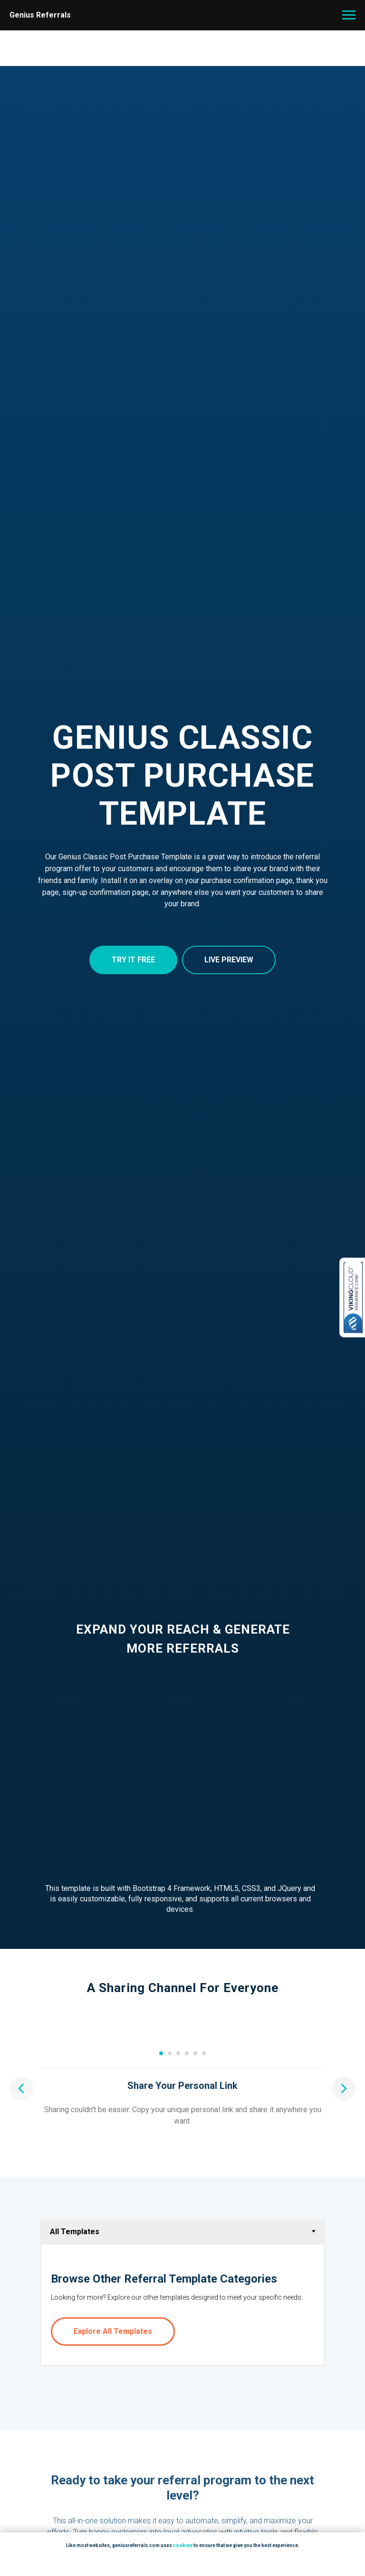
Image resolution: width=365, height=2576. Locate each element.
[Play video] (182, 2111)
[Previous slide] (21, 2111)
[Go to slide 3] (178, 2197)
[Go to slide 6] (204, 2197)
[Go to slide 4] (187, 2197)
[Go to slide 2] (170, 2197)
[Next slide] (343, 2111)
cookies (182, 2545)
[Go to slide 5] (195, 2197)
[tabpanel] (182, 2448)
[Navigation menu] (348, 15)
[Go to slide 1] (161, 2197)
